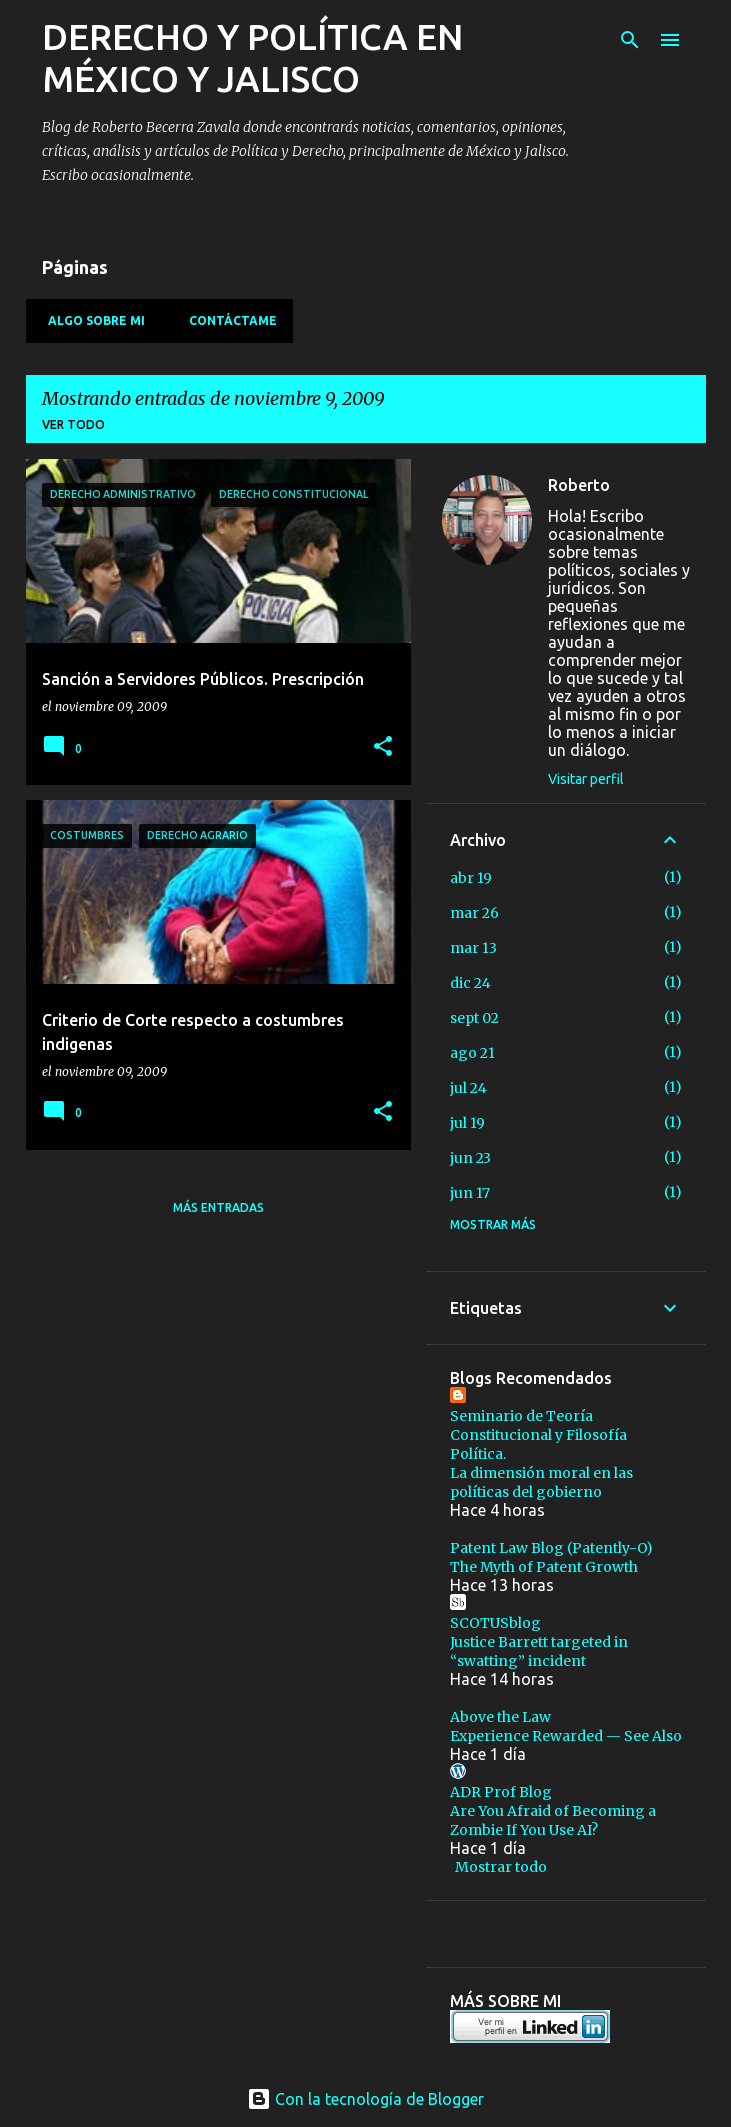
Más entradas (218, 1207)
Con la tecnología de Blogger (365, 2099)
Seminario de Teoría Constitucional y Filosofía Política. (538, 1435)
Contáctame (227, 320)
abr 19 (471, 878)
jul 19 (467, 1123)
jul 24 (468, 1088)
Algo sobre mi (90, 320)
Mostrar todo (501, 1867)
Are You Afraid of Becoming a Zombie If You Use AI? (553, 1820)
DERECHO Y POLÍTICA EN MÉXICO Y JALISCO (252, 57)
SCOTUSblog (495, 1623)
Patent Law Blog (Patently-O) (551, 1548)
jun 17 (470, 1193)
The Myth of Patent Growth (544, 1567)
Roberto (579, 485)
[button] (383, 747)
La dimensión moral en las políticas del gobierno (541, 1482)
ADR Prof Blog (501, 1792)
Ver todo (73, 424)
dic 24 (470, 983)
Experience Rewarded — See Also (566, 1736)
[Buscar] (630, 40)
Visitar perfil (586, 779)
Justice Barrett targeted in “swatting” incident (539, 1651)
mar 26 (474, 913)
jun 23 (470, 1158)
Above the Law (500, 1717)
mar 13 (473, 948)
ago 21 (472, 1053)
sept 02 (474, 1018)
